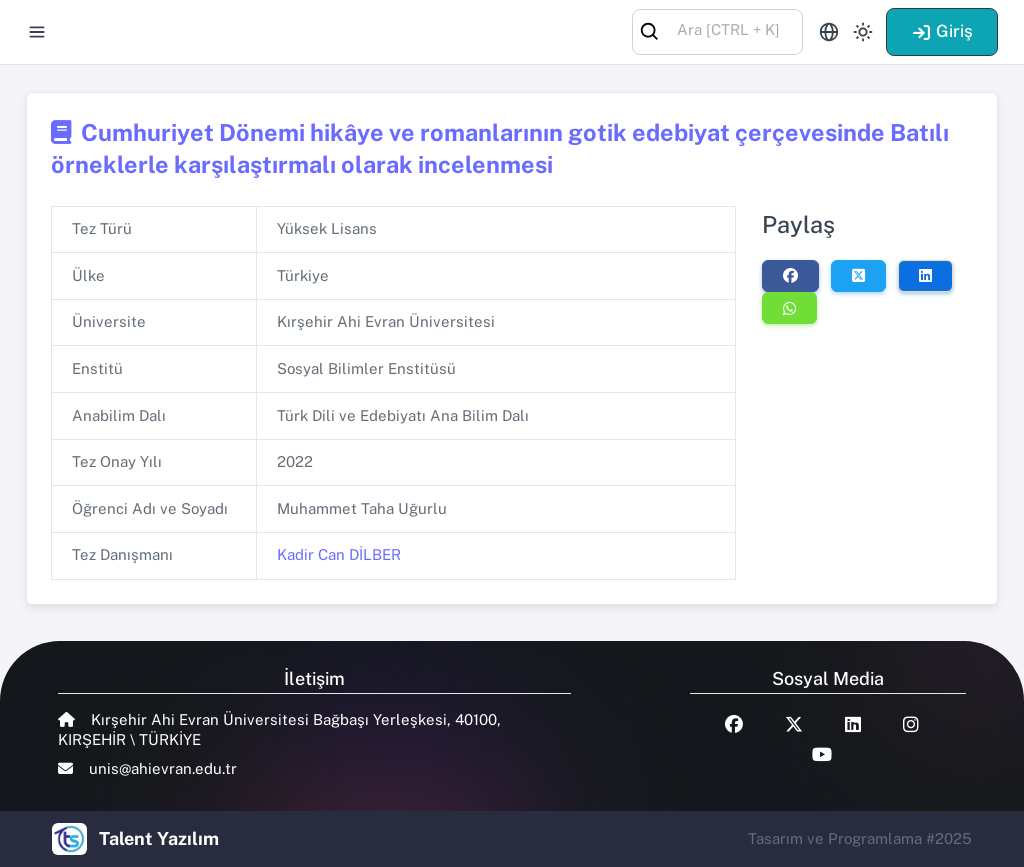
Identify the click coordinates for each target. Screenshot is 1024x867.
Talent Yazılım (159, 838)
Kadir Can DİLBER (339, 554)
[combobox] (717, 30)
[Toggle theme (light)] (863, 32)
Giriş (942, 31)
